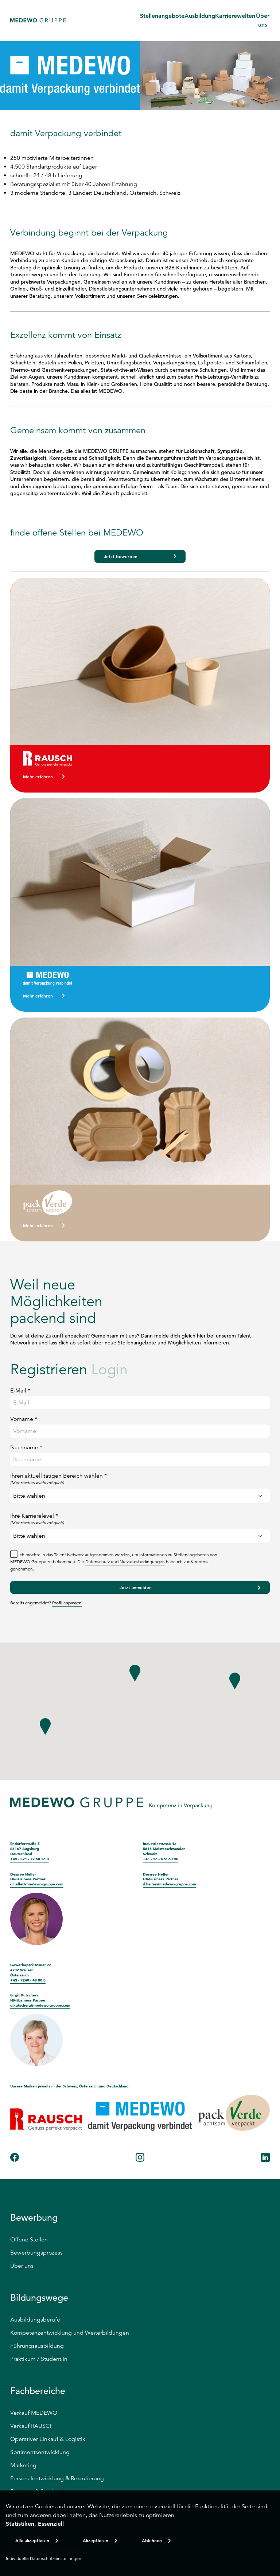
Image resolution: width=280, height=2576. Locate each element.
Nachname (26, 1447)
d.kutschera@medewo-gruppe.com (40, 2005)
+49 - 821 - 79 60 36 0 (29, 1858)
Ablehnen (152, 2540)
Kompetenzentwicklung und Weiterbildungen (69, 2332)
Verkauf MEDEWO (33, 2413)
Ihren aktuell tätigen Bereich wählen (140, 1479)
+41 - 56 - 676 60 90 (160, 1858)
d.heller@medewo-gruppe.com (36, 1883)
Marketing (23, 2465)
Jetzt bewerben (120, 556)
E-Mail (20, 1390)
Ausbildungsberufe (35, 2319)
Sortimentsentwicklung (40, 2452)
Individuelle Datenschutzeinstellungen (43, 2558)
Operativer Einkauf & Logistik (47, 2439)
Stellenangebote (162, 15)
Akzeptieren (95, 2540)
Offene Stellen (29, 2239)
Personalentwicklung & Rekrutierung (57, 2478)
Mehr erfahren (38, 776)
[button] (134, 1676)
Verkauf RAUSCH (32, 2426)
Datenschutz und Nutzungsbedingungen (125, 1561)
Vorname (23, 1419)
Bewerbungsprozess (36, 2252)
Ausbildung (199, 15)
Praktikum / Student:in (38, 2359)
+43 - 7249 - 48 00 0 (28, 1980)
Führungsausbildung (37, 2346)
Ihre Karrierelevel (140, 1519)
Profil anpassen (67, 1602)
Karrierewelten (235, 15)
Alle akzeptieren (32, 2540)
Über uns (22, 2265)
